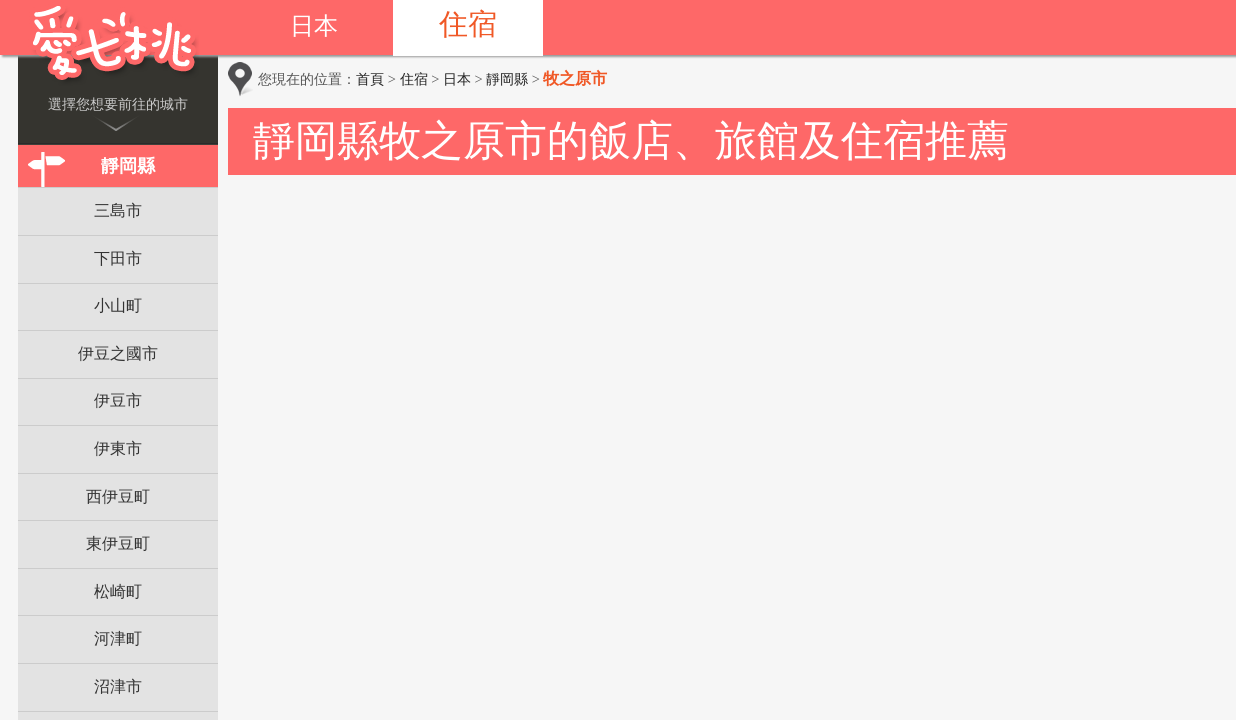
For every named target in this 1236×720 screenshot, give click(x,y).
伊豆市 (118, 400)
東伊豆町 (118, 543)
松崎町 (118, 591)
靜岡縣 (128, 166)
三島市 (118, 210)
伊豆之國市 (118, 353)
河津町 (118, 638)
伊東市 (118, 448)
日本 (314, 26)
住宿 (468, 24)
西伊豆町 (118, 496)
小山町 (118, 305)
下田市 (118, 258)
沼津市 (118, 686)
